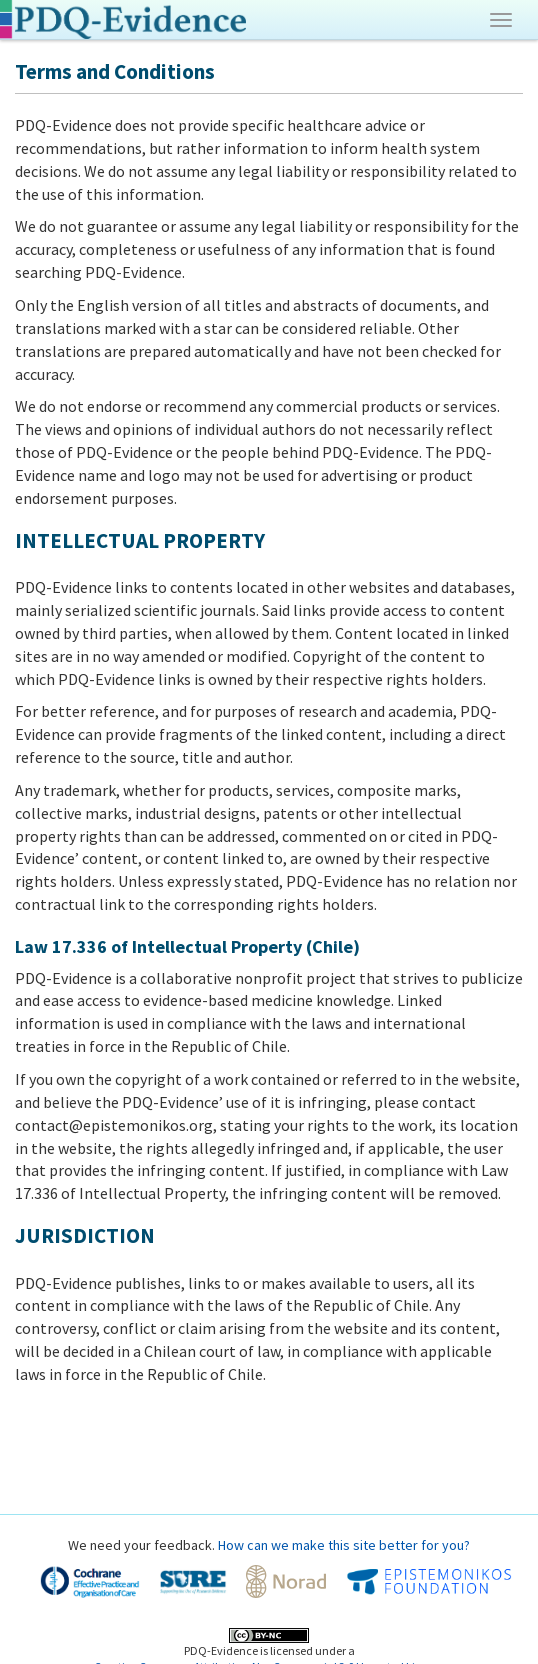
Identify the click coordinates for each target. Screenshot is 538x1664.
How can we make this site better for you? (344, 1545)
